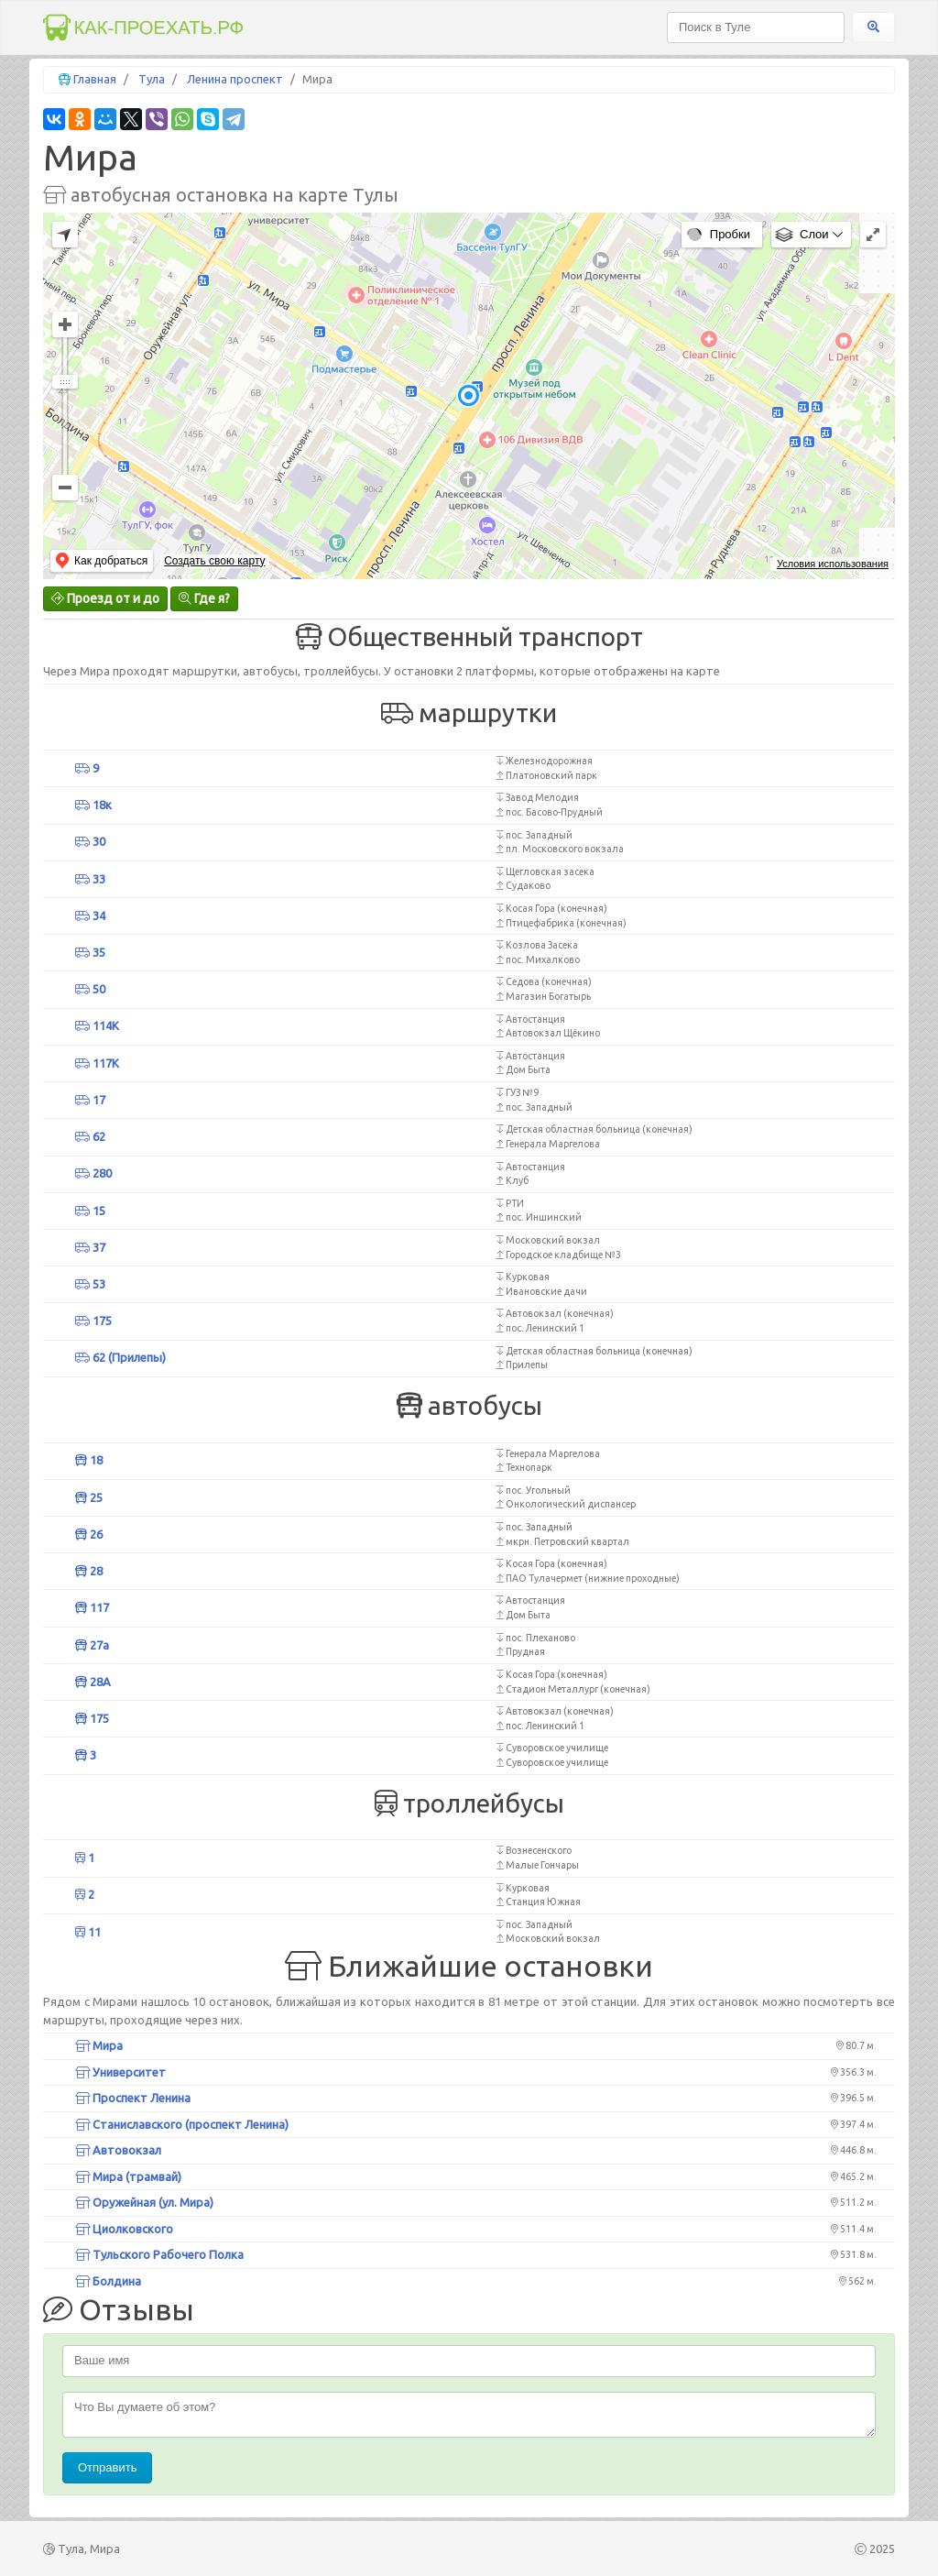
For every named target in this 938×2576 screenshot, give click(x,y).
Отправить (107, 2467)
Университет (120, 2072)
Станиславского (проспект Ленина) (182, 2124)
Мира (99, 2045)
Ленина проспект (235, 78)
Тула (151, 78)
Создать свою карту (214, 560)
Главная (94, 78)
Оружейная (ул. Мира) (144, 2202)
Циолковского (124, 2228)
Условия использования (833, 563)
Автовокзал (118, 2149)
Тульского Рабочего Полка (159, 2254)
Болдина (108, 2281)
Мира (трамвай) (128, 2176)
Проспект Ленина (133, 2097)
